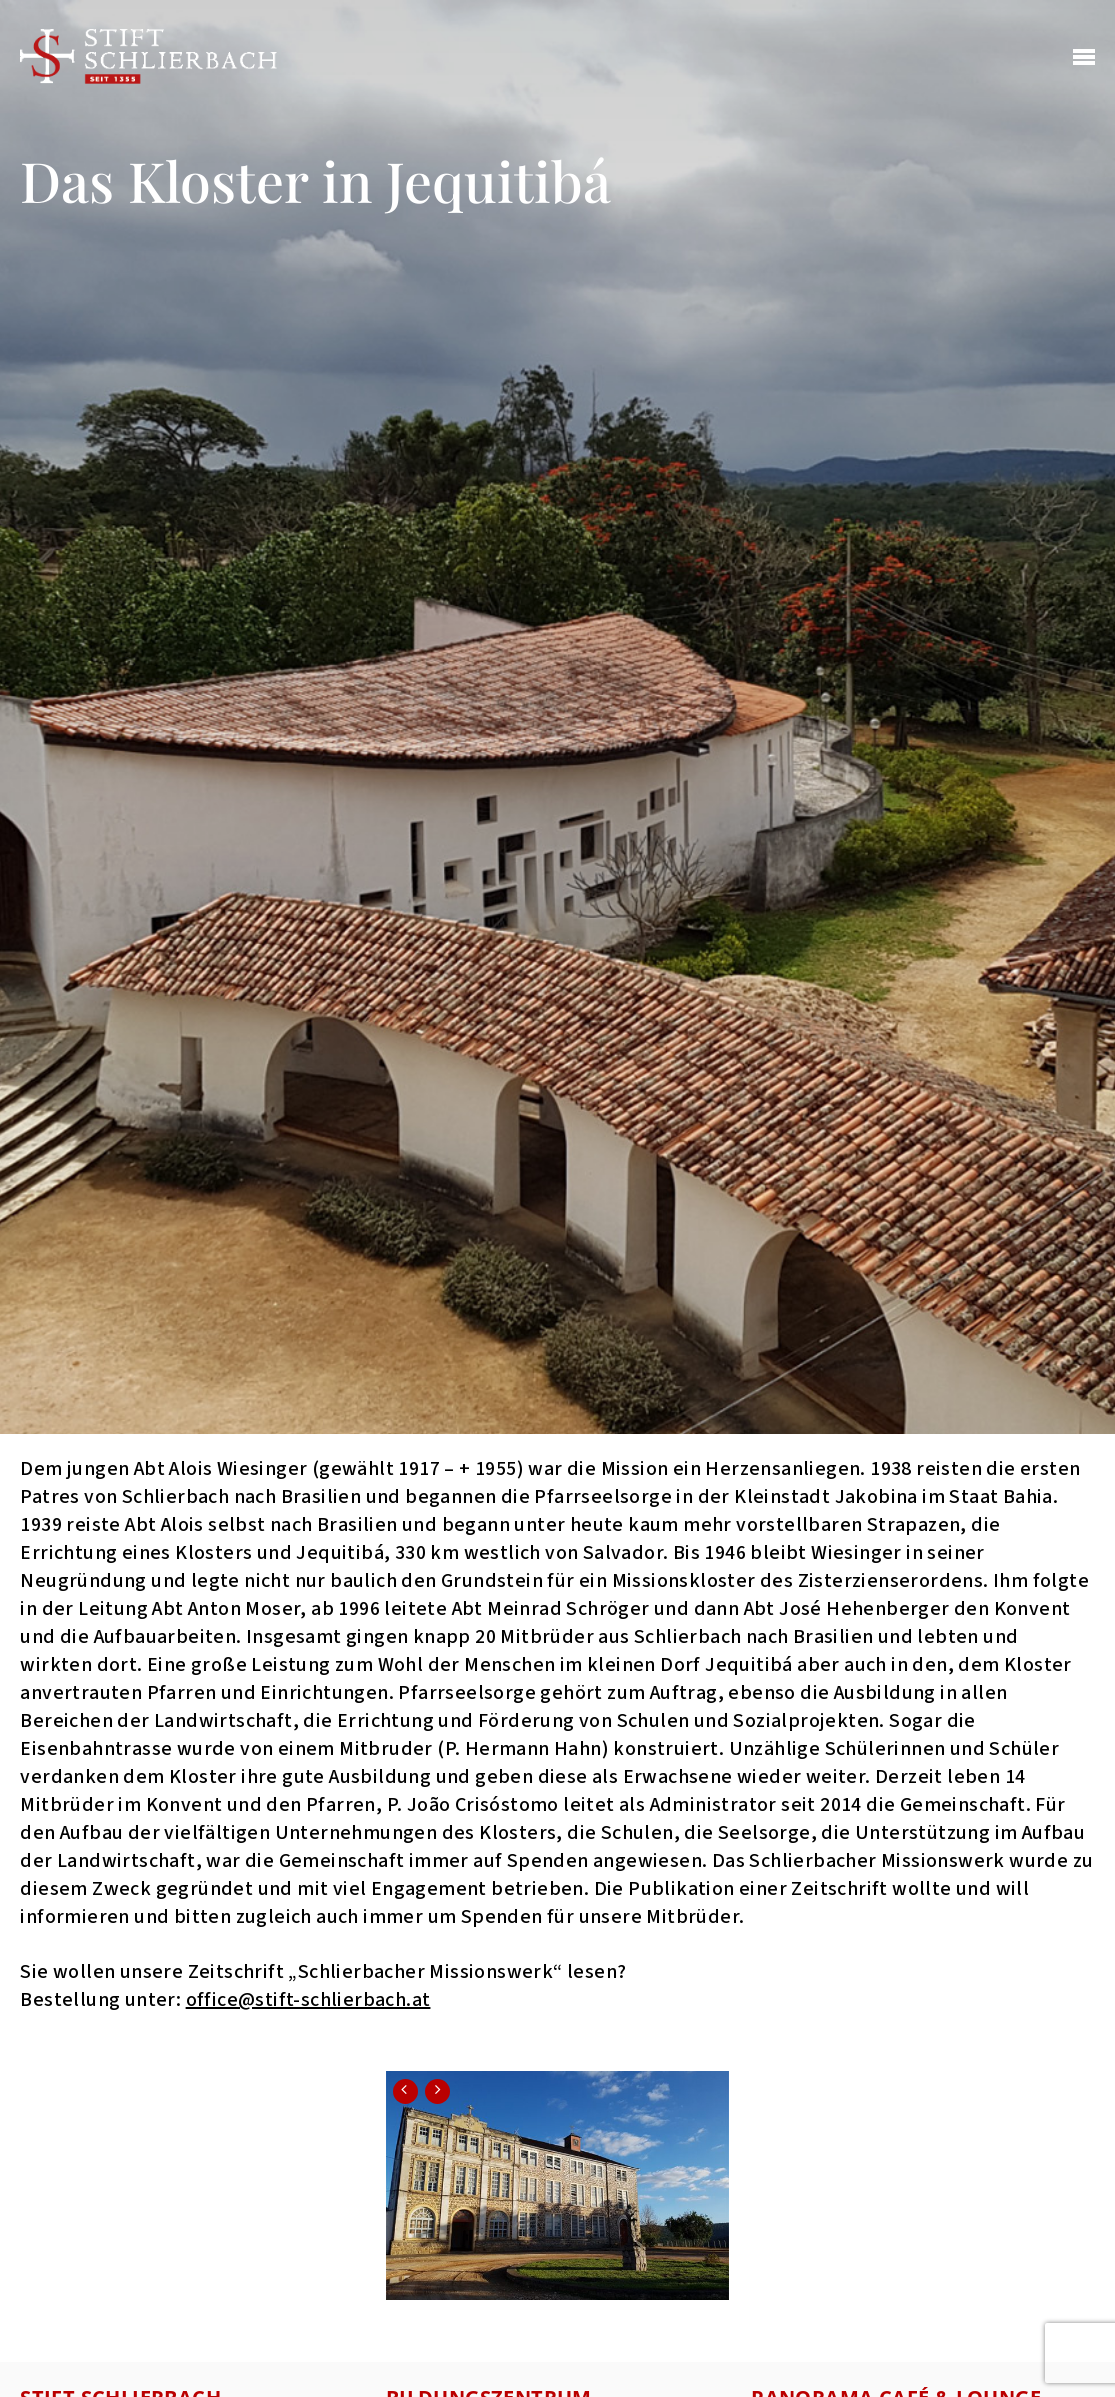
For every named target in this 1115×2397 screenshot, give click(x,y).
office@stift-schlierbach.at (308, 2000)
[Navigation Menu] (1084, 58)
